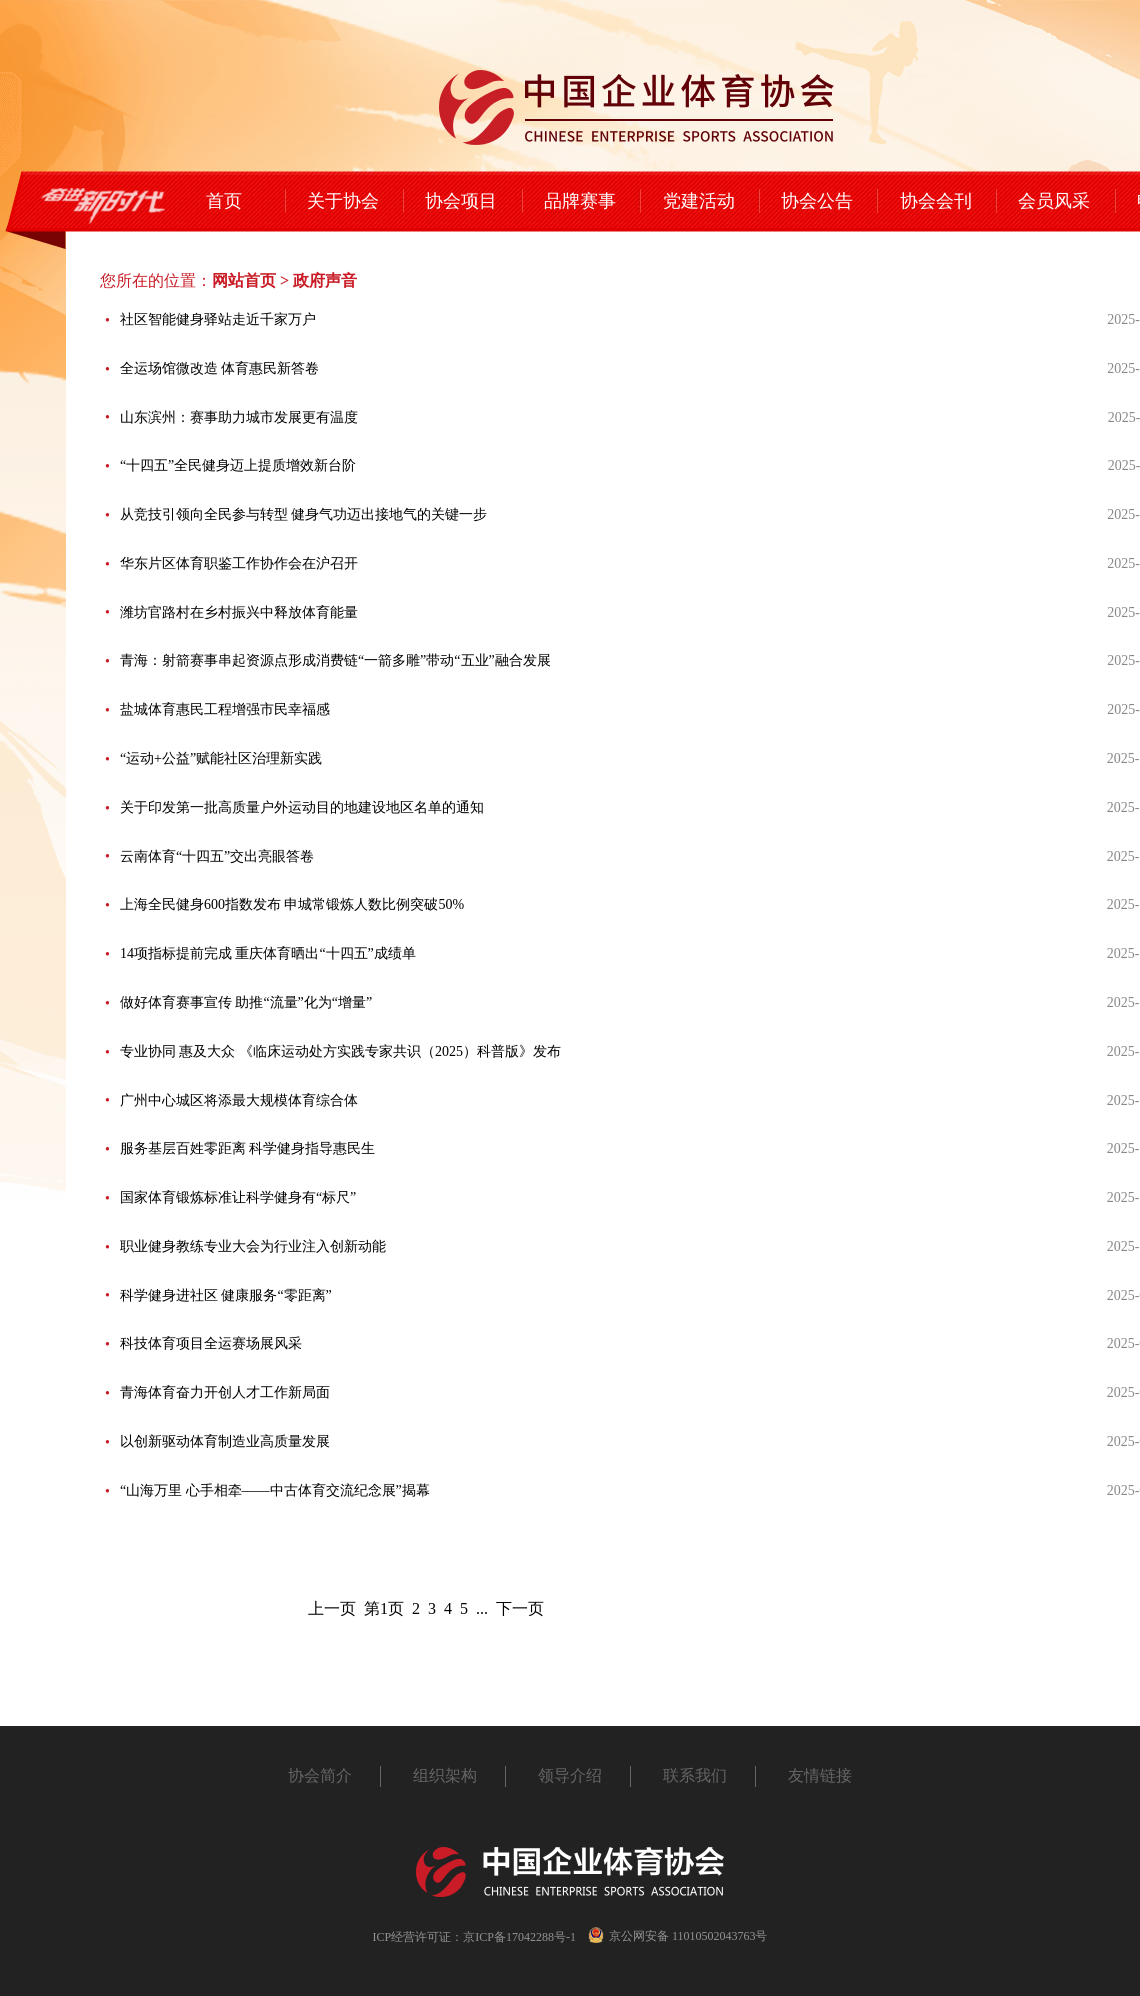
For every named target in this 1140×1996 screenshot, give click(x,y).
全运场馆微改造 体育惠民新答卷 (220, 368)
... (482, 1608)
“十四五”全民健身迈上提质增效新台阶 (238, 465)
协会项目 (461, 201)
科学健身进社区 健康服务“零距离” (226, 1295)
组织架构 (445, 1775)
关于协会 (343, 201)
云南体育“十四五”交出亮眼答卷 (217, 856)
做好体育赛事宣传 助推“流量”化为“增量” (246, 1002)
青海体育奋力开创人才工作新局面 (225, 1392)
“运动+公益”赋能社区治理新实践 (221, 758)
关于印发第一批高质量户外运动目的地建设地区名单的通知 (302, 807)
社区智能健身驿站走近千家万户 (218, 319)
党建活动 (699, 201)
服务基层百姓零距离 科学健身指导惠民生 (248, 1148)
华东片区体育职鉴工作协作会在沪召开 (239, 563)
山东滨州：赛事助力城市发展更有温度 (239, 417)
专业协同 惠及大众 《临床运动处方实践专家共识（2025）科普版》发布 (340, 1051)
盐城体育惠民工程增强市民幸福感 (225, 709)
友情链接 (820, 1775)
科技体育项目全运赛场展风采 (211, 1343)
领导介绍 (570, 1775)
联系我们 (695, 1775)
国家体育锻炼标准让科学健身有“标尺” (238, 1197)
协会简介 (320, 1775)
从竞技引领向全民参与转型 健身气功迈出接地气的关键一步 (304, 514)
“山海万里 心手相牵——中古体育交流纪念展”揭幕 (275, 1490)
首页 (224, 201)
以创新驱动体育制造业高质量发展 (225, 1441)
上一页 (332, 1608)
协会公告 (817, 201)
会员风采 (1054, 201)
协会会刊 (936, 201)
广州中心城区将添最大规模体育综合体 (239, 1100)
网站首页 (244, 280)
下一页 (520, 1608)
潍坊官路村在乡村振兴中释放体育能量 (239, 612)
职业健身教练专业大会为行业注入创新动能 (253, 1246)
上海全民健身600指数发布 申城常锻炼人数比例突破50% (292, 904)
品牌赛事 (580, 201)
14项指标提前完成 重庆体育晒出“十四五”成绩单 (268, 953)
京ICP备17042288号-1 (519, 1937)
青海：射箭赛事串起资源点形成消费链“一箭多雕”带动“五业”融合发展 (335, 660)
